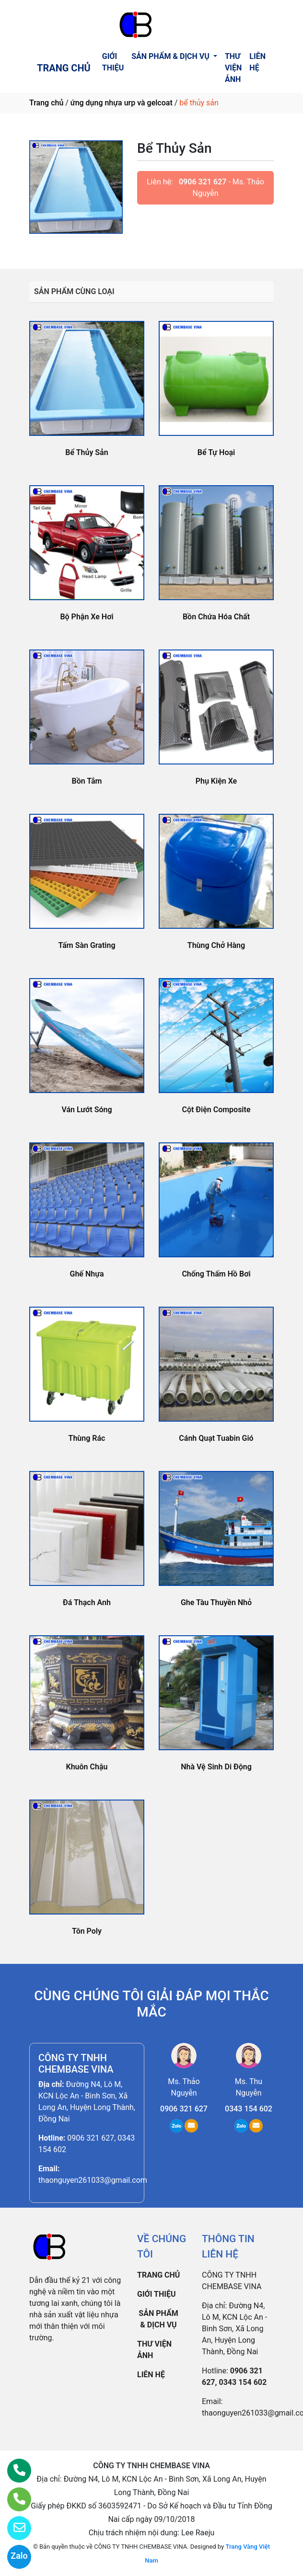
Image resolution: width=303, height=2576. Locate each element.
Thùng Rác (87, 1438)
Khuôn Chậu (87, 1766)
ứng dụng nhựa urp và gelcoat (121, 102)
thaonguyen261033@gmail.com (92, 2180)
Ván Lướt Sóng (86, 1109)
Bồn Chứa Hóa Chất (216, 616)
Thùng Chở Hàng (216, 945)
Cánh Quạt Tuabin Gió (216, 1438)
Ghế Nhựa (87, 1273)
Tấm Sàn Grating (86, 945)
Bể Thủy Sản (86, 452)
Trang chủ (46, 102)
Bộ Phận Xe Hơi (86, 616)
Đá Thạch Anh (87, 1602)
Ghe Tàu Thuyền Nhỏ (216, 1602)
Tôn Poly (87, 1931)
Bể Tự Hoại (216, 452)
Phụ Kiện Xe (216, 781)
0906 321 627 (202, 181)
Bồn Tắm (87, 781)
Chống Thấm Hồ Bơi (216, 1273)
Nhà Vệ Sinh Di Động (216, 1766)
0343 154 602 (248, 2108)
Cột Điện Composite (216, 1109)
